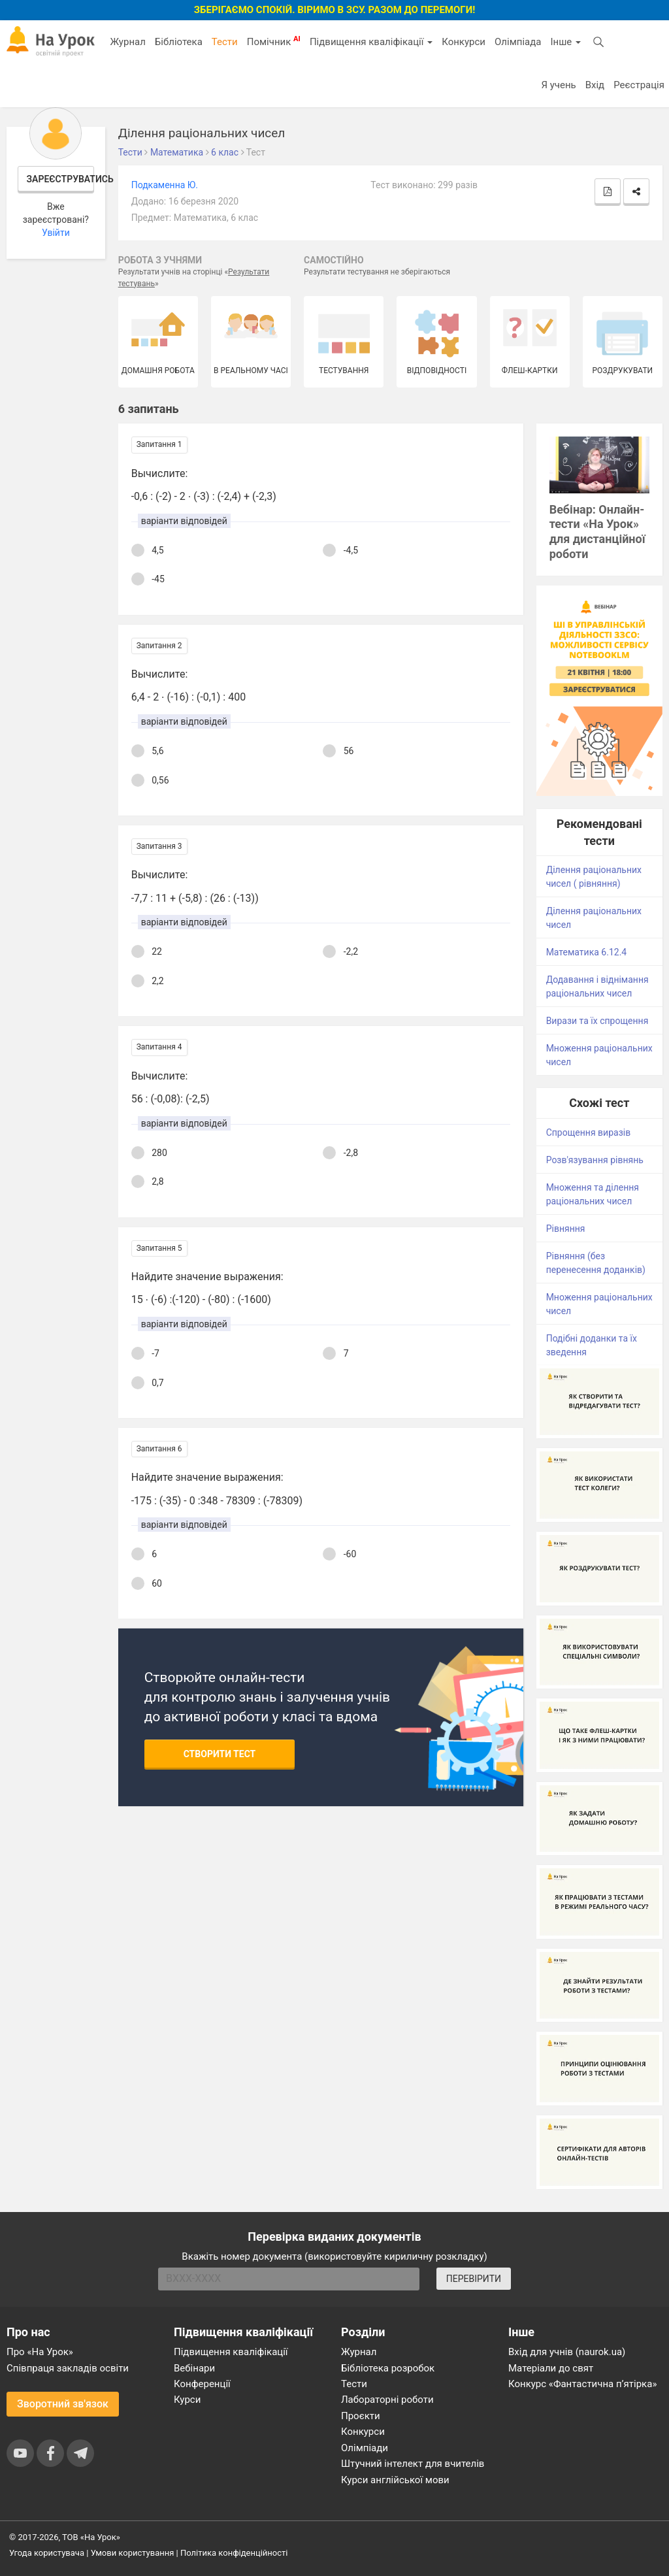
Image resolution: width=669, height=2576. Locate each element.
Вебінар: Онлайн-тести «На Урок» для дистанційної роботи (597, 532)
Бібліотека (179, 42)
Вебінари (194, 2368)
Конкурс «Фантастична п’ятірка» (582, 2384)
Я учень (558, 85)
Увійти (56, 232)
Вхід (595, 85)
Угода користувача (46, 2553)
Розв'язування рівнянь (595, 1160)
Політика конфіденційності (233, 2553)
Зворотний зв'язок (62, 2404)
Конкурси (463, 42)
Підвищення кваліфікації (371, 42)
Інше (565, 42)
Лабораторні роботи (387, 2399)
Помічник (274, 41)
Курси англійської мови (395, 2480)
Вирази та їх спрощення (597, 1021)
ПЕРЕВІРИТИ (473, 2278)
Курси (187, 2399)
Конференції (202, 2384)
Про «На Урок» (40, 2352)
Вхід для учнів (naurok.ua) (566, 2352)
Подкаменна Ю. (164, 185)
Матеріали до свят (550, 2368)
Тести (225, 42)
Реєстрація (638, 85)
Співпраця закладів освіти (68, 2368)
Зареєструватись (61, 179)
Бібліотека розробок (387, 2368)
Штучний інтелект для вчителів (412, 2463)
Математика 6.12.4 (586, 952)
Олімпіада (518, 42)
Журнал (127, 42)
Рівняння (565, 1228)
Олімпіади (364, 2448)
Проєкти (360, 2416)
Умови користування (132, 2553)
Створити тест (220, 1754)
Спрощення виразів (588, 1132)
